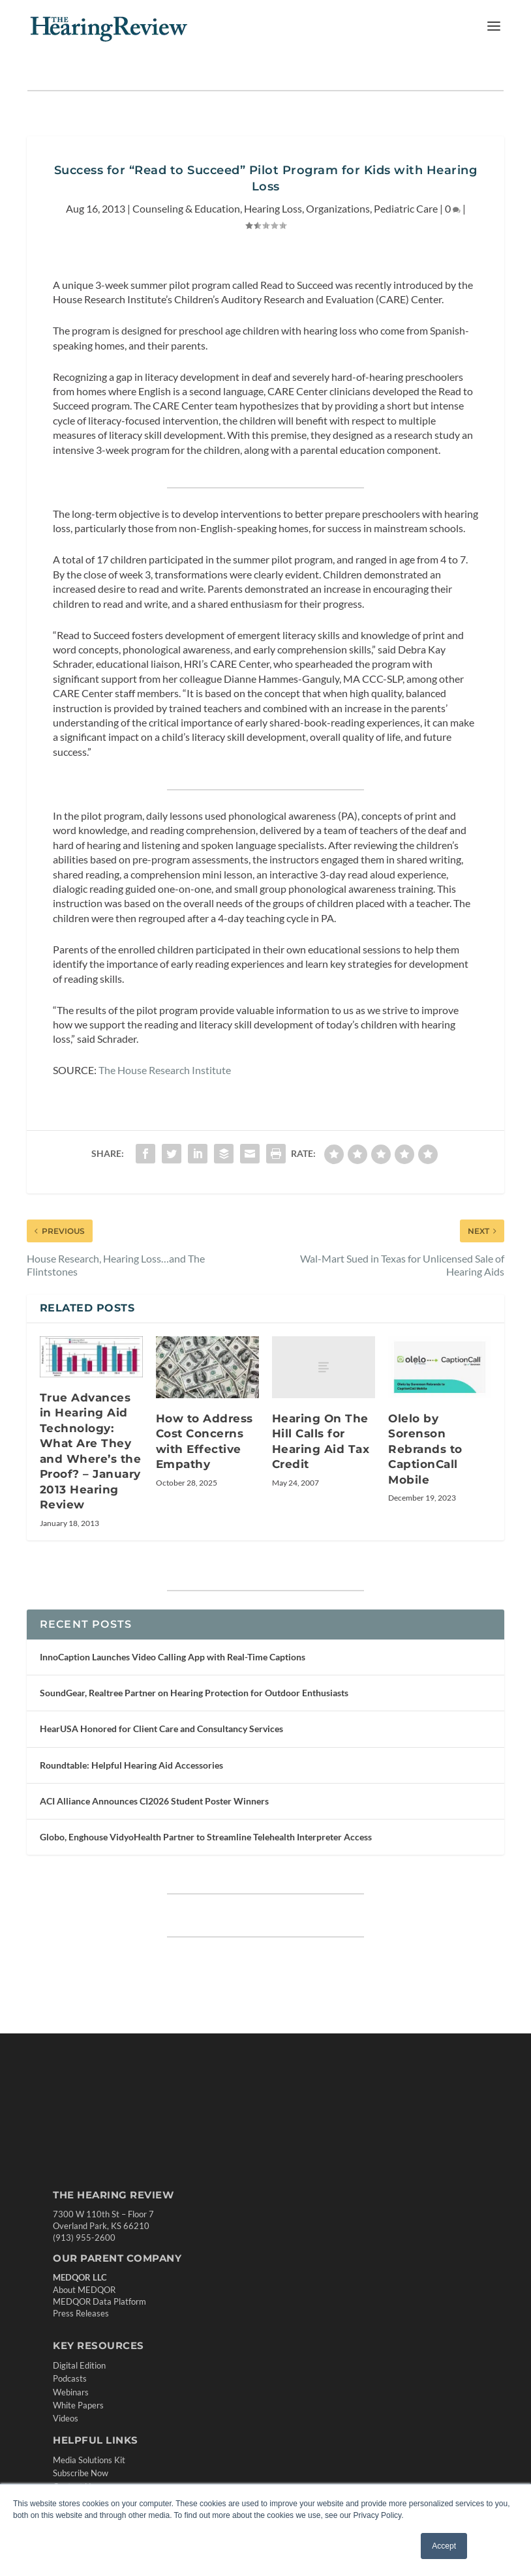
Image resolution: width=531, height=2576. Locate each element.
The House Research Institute (165, 1070)
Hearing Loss (273, 208)
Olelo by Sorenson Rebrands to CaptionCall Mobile (425, 1449)
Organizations (338, 208)
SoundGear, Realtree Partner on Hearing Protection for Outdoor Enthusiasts (194, 1692)
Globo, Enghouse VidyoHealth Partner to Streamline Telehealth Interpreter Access (206, 1836)
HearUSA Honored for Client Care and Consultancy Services (161, 1728)
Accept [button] (444, 2546)
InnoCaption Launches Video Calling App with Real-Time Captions (172, 1656)
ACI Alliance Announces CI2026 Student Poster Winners (154, 1800)
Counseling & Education (186, 208)
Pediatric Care (406, 208)
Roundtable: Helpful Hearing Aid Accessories (131, 1765)
